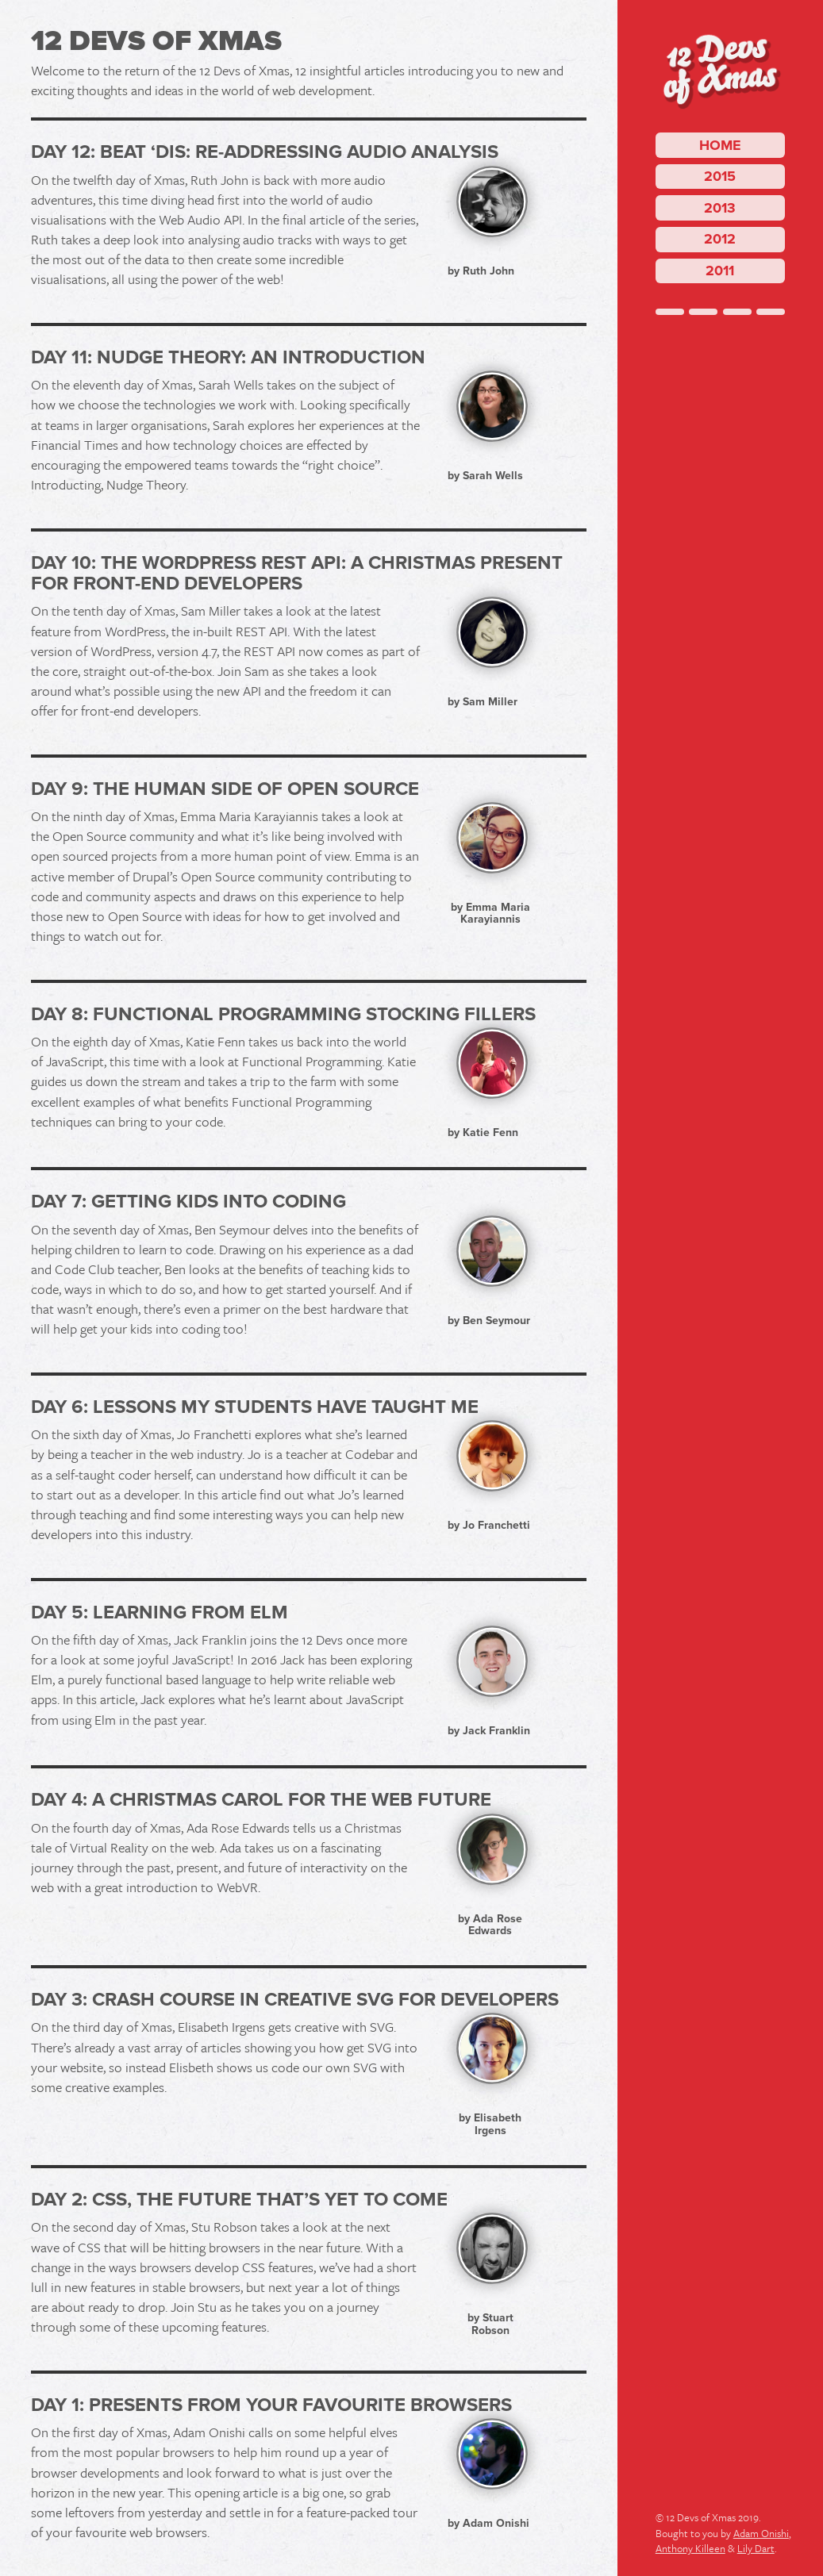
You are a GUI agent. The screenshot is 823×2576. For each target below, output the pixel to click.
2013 (720, 208)
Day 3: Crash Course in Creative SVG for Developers (295, 1999)
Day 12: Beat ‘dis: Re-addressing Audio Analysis (264, 151)
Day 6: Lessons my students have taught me (255, 1407)
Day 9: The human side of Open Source (225, 788)
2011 (720, 270)
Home (720, 145)
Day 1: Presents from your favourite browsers (271, 2405)
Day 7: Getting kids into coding (188, 1201)
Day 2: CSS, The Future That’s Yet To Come (239, 2199)
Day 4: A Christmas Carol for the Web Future (261, 1799)
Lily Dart (756, 2548)
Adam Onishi (761, 2533)
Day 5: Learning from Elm (159, 1612)
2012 (720, 239)
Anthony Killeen (690, 2548)
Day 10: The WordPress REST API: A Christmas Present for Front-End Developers (297, 573)
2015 (720, 176)
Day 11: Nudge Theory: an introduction (228, 357)
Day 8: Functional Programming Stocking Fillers (283, 1014)
